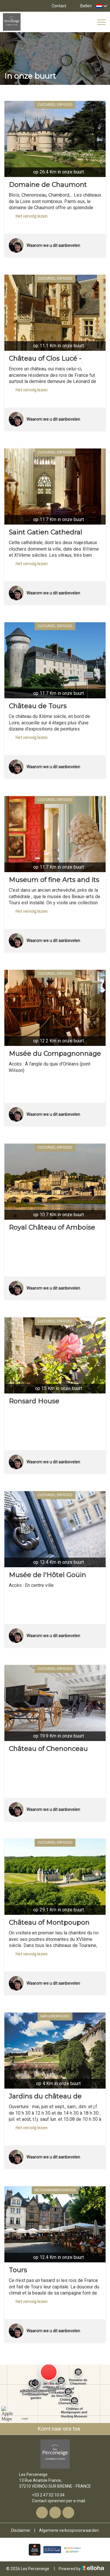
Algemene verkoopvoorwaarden (69, 2530)
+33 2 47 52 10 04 (45, 2495)
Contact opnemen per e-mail (55, 2500)
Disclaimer (21, 2530)
